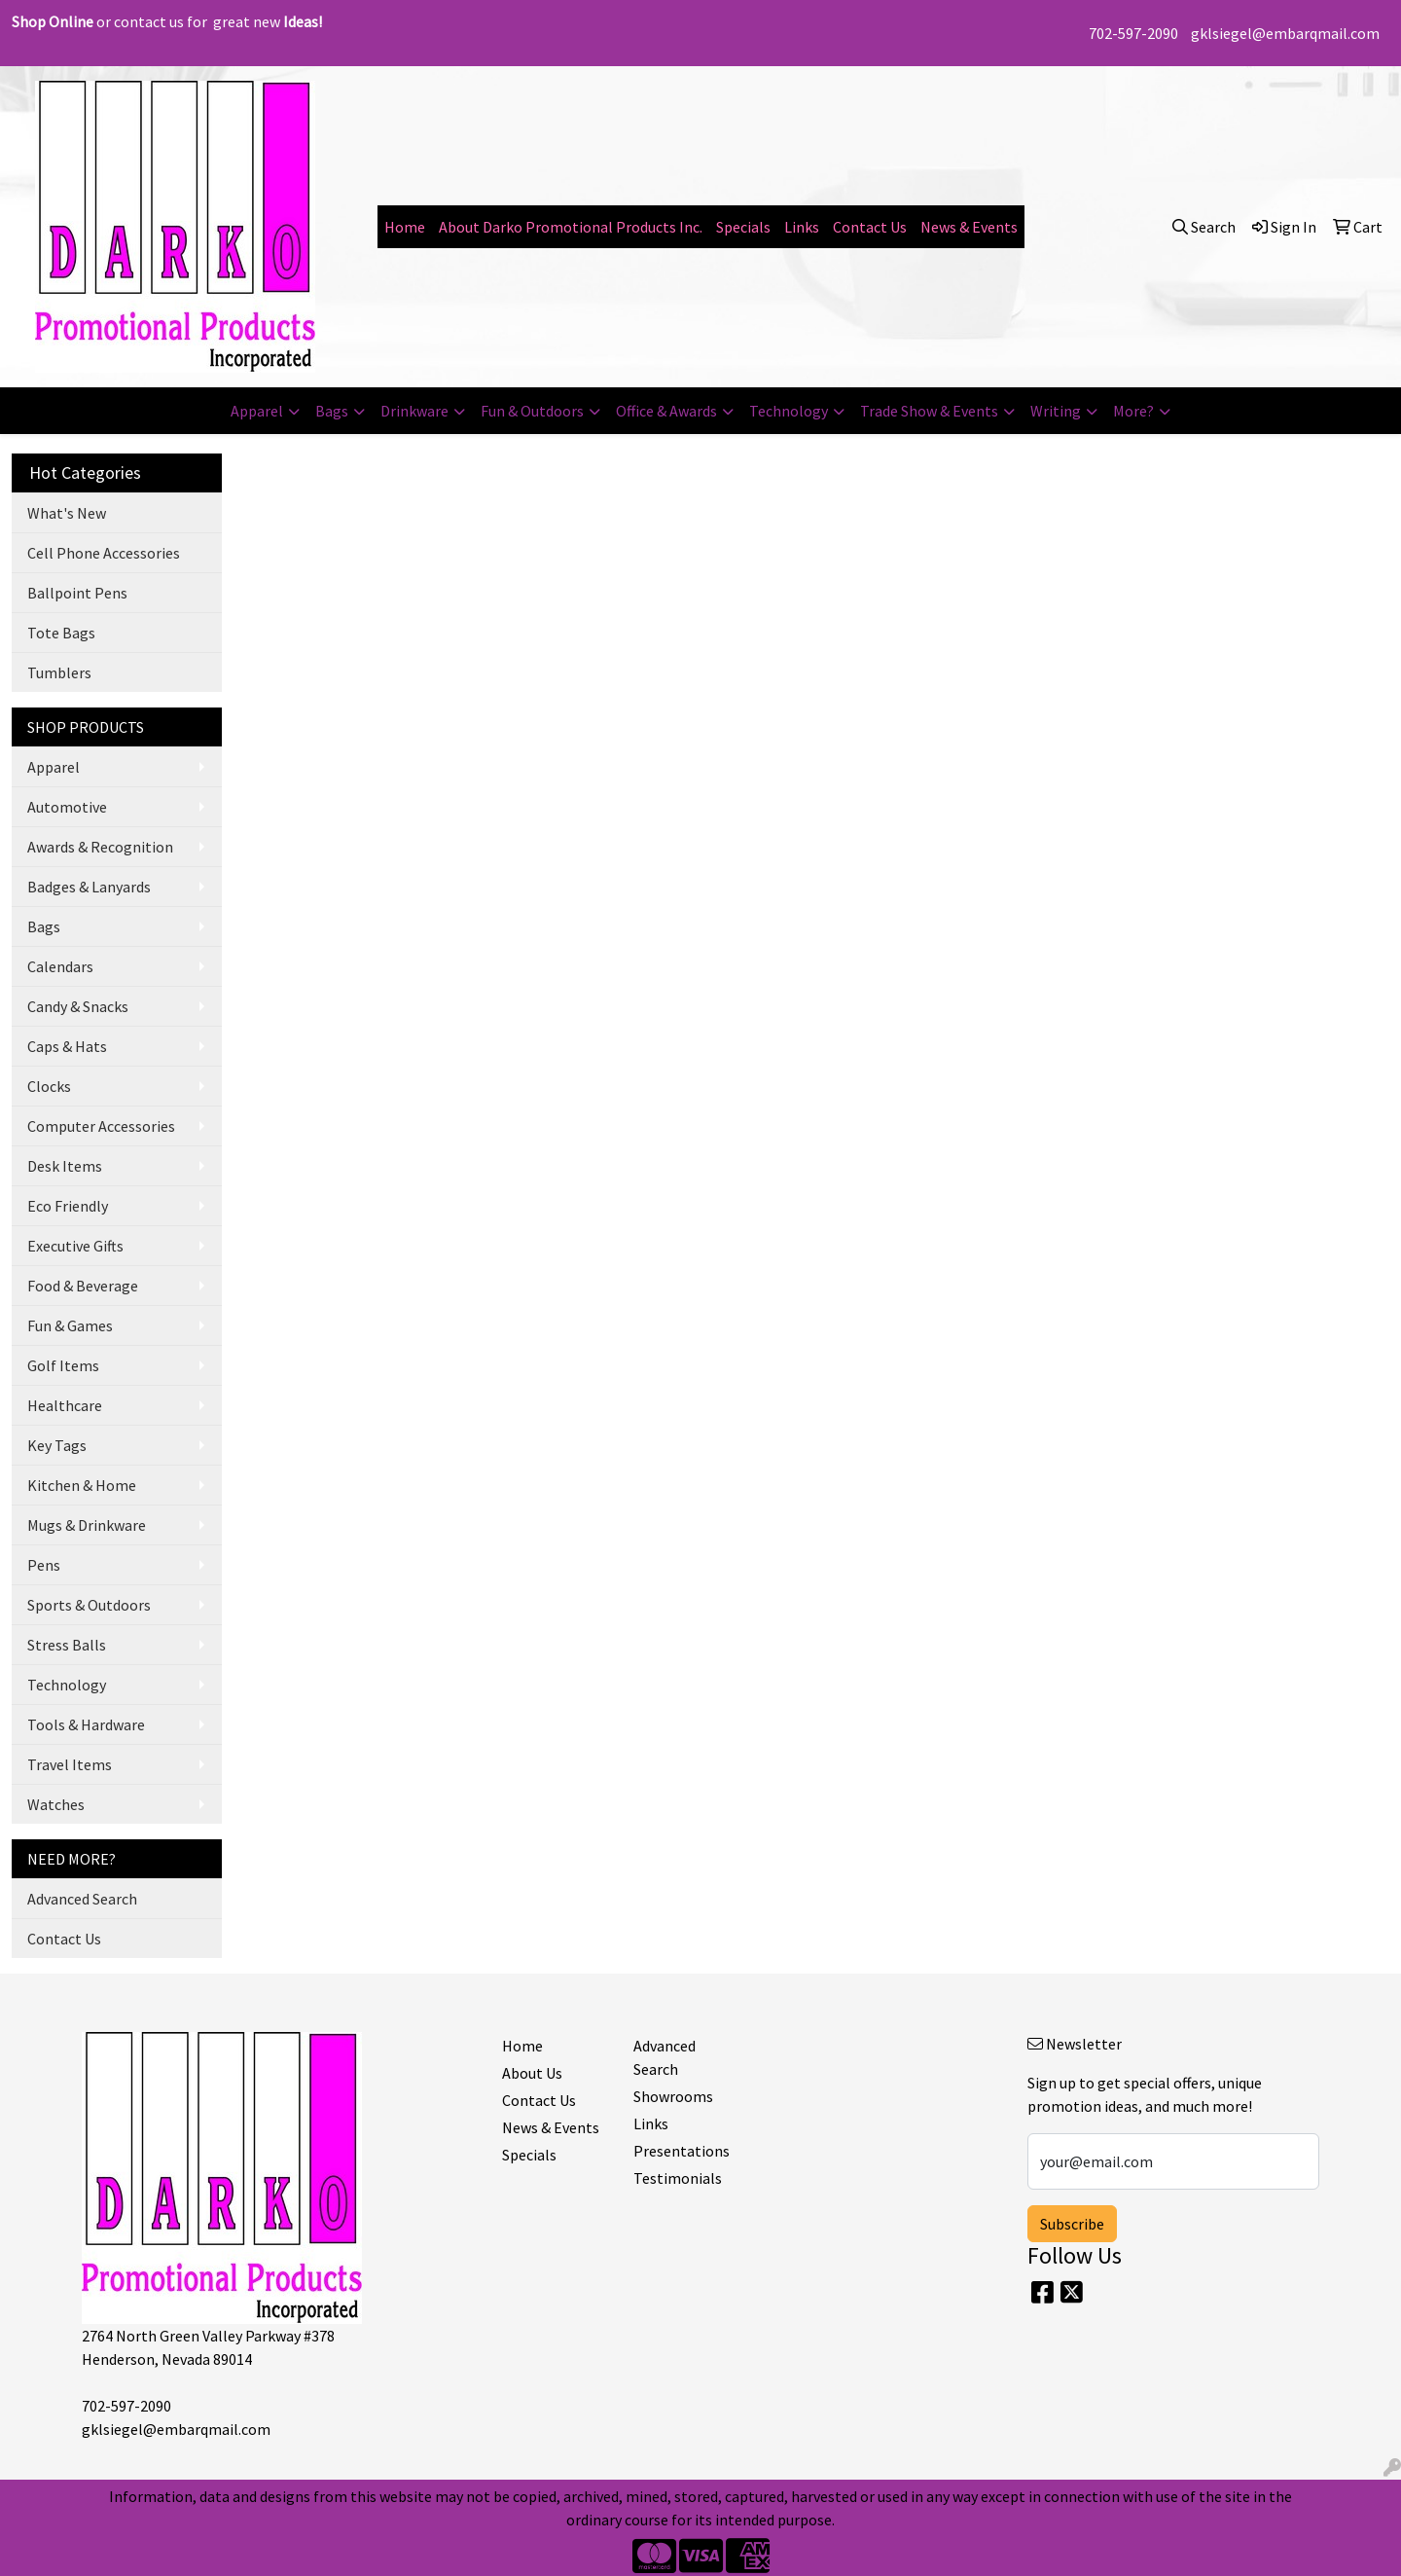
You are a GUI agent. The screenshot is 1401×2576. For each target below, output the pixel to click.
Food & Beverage (82, 1285)
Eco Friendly (67, 1205)
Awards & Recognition (100, 846)
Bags (331, 410)
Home (404, 226)
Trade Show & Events (929, 410)
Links (801, 226)
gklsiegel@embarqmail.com (1285, 33)
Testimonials (677, 2178)
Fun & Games (70, 1325)
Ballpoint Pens (77, 592)
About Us (532, 2073)
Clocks (49, 1086)
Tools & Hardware (86, 1724)
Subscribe (1072, 2223)
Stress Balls (66, 1644)
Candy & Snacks (77, 1006)
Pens (43, 1565)
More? (1133, 410)
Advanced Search (82, 1898)
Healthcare (64, 1405)
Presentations (681, 2150)
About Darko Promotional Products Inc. (570, 226)
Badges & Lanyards (89, 886)
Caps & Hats (67, 1046)
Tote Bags (61, 632)
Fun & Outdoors (532, 410)
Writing (1055, 410)
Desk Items (64, 1166)
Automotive (67, 806)
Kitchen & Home (81, 1485)
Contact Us (870, 226)
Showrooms (673, 2096)
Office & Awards (666, 410)
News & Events (969, 226)
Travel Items (69, 1764)
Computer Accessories (101, 1126)
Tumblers (59, 672)
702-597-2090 (1133, 33)
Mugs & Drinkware (86, 1525)
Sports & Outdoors (89, 1605)
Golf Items (63, 1365)
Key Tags (57, 1445)
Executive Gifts (75, 1245)
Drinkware (414, 410)
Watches (56, 1804)
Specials (743, 226)
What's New (66, 513)
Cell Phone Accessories (103, 552)
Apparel (257, 410)
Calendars (60, 966)
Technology (788, 410)
